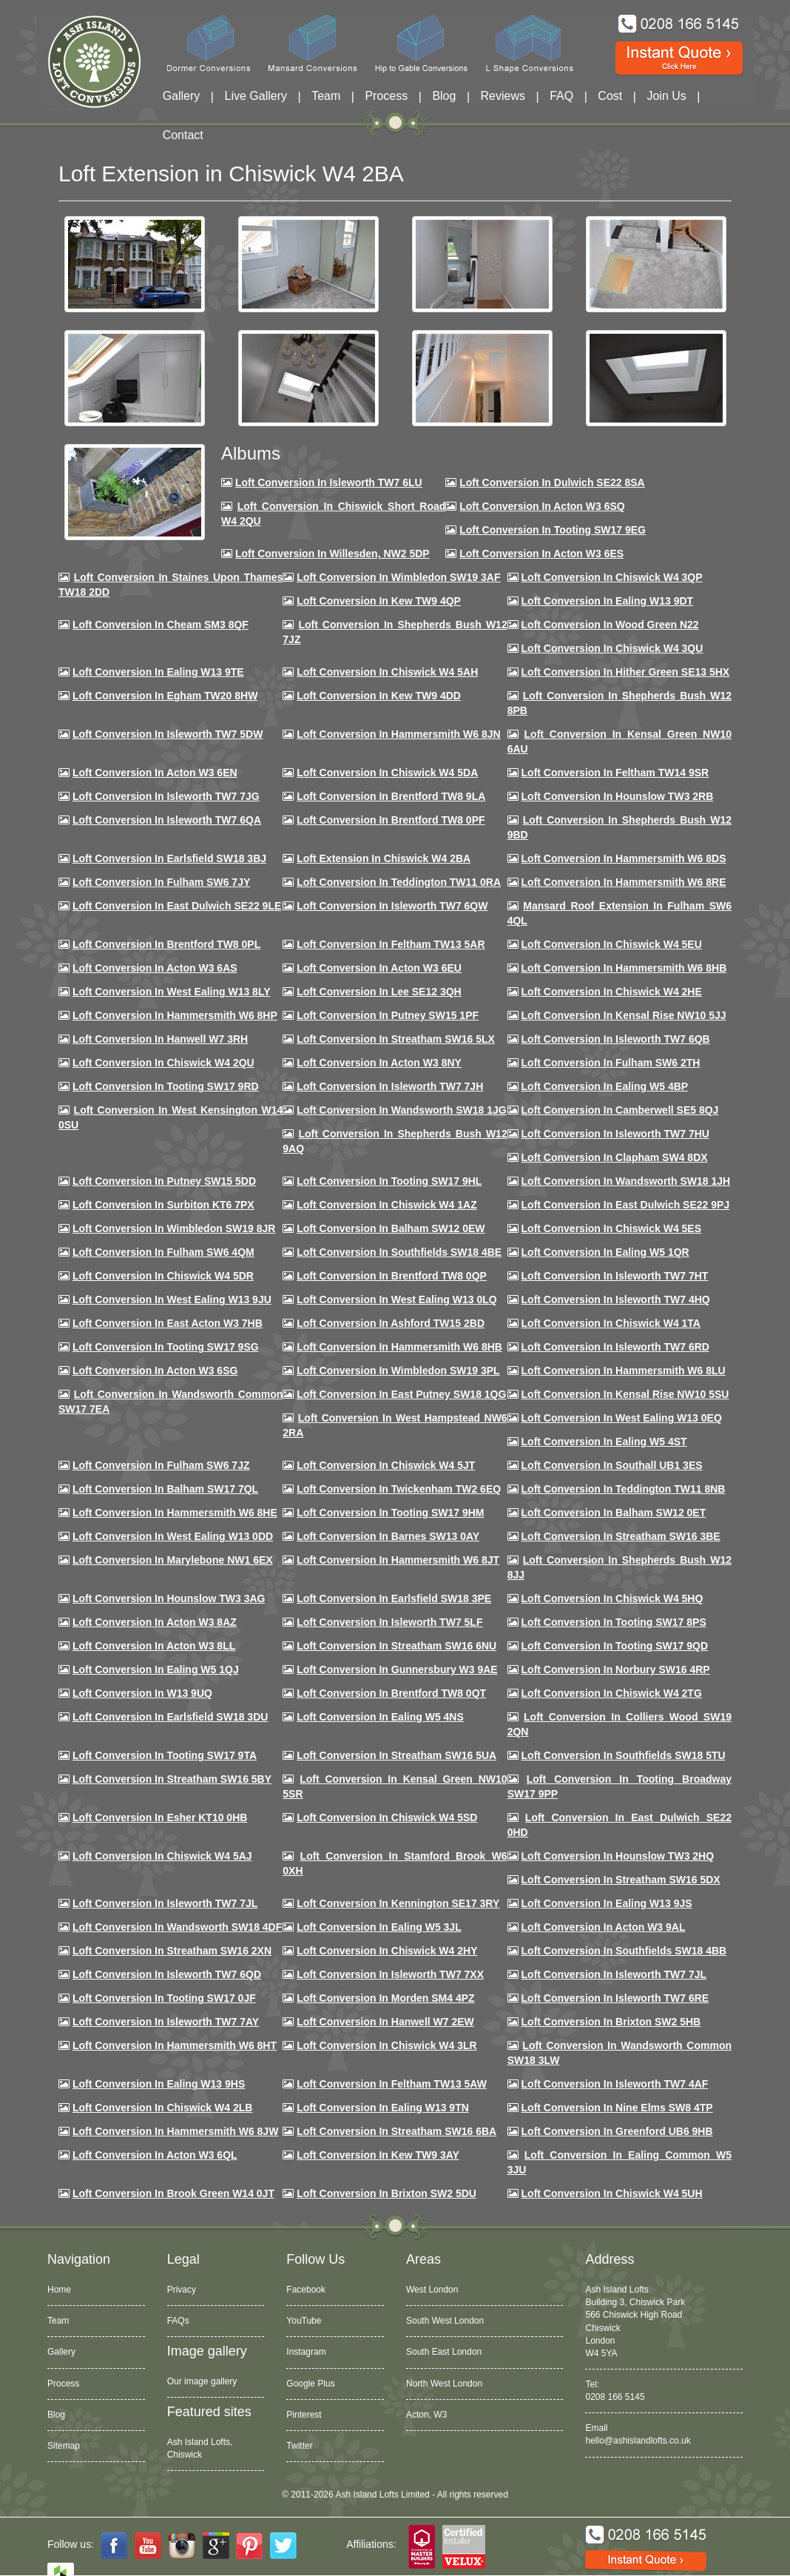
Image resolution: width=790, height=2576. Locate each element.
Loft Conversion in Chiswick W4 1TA (610, 1323)
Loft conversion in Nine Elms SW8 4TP (617, 2107)
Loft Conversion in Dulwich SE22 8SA (551, 482)
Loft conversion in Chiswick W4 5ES (611, 1228)
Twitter (299, 2446)
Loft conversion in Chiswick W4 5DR (163, 1276)
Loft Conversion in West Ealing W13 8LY (171, 992)
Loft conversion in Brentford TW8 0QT (391, 1693)
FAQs (178, 2321)
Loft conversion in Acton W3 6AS (154, 968)
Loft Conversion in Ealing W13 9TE (158, 672)
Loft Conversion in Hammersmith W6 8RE (623, 882)
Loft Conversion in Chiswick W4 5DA (387, 772)
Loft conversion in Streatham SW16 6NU (396, 1646)
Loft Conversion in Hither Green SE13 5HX (625, 672)
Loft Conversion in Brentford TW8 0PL (166, 944)
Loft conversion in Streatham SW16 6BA (396, 2131)
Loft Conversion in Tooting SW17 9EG (552, 530)
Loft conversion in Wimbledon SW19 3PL (398, 1370)
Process (386, 96)
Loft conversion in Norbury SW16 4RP (615, 1669)
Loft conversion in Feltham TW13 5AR (391, 944)
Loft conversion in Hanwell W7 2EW (385, 2022)
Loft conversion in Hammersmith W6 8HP (174, 1015)
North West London (444, 2383)
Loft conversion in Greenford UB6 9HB (617, 2131)
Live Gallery (256, 96)
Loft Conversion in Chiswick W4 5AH (387, 672)
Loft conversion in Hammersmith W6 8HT (174, 2045)
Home (59, 2289)
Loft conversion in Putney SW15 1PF (388, 1015)
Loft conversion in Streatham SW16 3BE (620, 1536)
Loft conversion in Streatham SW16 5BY (171, 1779)
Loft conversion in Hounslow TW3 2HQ (618, 1856)
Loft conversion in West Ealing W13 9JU (171, 1299)
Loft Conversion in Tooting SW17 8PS (613, 1622)
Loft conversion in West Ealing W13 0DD (172, 1536)
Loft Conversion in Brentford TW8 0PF (391, 820)
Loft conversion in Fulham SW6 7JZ (161, 1465)
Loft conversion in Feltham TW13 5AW (392, 2084)
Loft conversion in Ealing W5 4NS (380, 1717)
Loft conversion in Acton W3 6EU (379, 968)
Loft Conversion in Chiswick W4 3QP (612, 577)
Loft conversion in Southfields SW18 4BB (624, 1951)
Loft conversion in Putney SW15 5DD (164, 1181)
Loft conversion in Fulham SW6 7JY (161, 882)
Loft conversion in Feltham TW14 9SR (615, 772)
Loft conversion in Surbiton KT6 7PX (163, 1205)
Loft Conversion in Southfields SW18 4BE (399, 1252)
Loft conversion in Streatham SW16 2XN (171, 1951)
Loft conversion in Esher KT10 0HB (159, 1817)
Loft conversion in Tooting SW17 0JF (164, 1998)
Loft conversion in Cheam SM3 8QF (160, 624)
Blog (444, 96)
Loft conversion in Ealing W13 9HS (158, 2084)
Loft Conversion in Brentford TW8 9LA (391, 796)
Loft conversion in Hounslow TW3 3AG (169, 1598)
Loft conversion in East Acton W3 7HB (167, 1323)
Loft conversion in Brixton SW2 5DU (386, 2193)
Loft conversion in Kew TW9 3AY (378, 2155)
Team (325, 96)
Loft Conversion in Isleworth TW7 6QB (615, 1039)
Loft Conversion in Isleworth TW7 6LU (328, 482)
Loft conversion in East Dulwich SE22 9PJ (625, 1205)
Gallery (181, 96)
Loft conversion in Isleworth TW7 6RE (615, 1998)
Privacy (181, 2289)
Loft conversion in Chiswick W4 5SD (387, 1817)
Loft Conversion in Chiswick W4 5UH (612, 2193)
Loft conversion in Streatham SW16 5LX (396, 1039)
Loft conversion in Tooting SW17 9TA (164, 1755)
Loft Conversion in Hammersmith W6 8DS (623, 858)
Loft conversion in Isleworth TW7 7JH (390, 1086)
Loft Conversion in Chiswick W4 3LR (386, 2045)
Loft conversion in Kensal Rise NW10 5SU (625, 1394)
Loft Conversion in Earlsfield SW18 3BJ (169, 858)
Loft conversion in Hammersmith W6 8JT (398, 1560)
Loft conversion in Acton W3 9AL (603, 1927)
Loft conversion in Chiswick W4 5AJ (162, 1856)
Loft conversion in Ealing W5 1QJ (155, 1669)
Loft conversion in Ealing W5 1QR (605, 1252)
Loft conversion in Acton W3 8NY (379, 1063)
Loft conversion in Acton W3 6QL (154, 2155)
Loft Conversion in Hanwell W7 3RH (160, 1039)
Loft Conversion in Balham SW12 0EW (391, 1228)
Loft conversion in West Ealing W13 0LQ (396, 1299)
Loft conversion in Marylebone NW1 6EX (172, 1560)
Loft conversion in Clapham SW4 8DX (614, 1157)
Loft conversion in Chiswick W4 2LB (162, 2107)
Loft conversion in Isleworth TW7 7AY (165, 2022)
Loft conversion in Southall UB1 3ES (612, 1465)
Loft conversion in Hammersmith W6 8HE (174, 1513)
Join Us (666, 96)
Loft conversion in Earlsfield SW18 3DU (170, 1717)
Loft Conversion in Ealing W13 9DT (607, 601)
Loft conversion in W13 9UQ (142, 1693)
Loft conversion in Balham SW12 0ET (613, 1513)
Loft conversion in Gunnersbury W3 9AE (397, 1669)
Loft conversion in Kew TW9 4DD (379, 696)
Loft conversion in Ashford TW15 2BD (391, 1323)
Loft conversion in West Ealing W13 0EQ (621, 1418)
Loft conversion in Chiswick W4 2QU (163, 1063)
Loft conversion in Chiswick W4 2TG (611, 1693)
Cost (610, 96)
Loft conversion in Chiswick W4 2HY (387, 1951)
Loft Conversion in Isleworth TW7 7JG (166, 796)
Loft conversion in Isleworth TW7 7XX (390, 1974)
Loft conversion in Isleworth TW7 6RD (615, 1347)
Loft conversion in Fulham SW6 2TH (610, 1063)
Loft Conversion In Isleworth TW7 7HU (615, 1134)
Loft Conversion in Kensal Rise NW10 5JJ (623, 1015)
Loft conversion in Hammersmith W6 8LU (623, 1370)
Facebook (305, 2289)
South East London (444, 2352)
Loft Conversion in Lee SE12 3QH (379, 992)
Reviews (503, 96)
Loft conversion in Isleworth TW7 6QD (166, 1974)
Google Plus (310, 2383)
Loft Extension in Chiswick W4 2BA (383, 858)
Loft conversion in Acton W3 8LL (153, 1646)
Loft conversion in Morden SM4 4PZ (385, 1998)
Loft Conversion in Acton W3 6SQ (542, 506)
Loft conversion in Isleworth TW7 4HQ (615, 1299)
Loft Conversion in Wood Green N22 (610, 624)
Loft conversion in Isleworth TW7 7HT (615, 1276)
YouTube (303, 2321)
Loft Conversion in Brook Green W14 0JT (173, 2193)
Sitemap (63, 2446)
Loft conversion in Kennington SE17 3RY (398, 1903)
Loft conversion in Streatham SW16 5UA (396, 1755)
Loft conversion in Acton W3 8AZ (154, 1622)
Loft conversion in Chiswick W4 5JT (386, 1465)
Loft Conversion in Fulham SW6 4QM (163, 1252)
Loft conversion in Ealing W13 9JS (606, 1903)
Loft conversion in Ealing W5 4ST (604, 1441)
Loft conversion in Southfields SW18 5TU (623, 1755)
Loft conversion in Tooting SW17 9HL (389, 1181)
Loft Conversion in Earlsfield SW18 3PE (394, 1598)
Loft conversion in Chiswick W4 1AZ (386, 1205)
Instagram (305, 2352)
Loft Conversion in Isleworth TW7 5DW (167, 734)
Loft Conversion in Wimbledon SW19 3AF (398, 577)
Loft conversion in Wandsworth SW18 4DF (177, 1927)
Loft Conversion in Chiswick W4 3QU (612, 648)
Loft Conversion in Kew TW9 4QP (379, 601)
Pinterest (303, 2414)
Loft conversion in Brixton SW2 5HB (611, 2022)
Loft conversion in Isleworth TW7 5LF (389, 1622)
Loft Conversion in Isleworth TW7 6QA (166, 820)
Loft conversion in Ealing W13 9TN (383, 2107)
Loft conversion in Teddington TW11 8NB (623, 1489)
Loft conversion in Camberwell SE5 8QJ (620, 1110)
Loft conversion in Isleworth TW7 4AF (615, 2084)
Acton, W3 (426, 2414)
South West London (445, 2321)
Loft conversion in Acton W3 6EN (154, 772)
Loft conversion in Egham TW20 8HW (164, 696)
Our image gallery (202, 2381)
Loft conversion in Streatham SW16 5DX (620, 1880)
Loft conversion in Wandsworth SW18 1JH (626, 1181)
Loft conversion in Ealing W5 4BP (605, 1086)
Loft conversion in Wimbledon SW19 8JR (173, 1228)
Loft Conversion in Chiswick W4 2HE (611, 992)
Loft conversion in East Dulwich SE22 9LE (176, 906)
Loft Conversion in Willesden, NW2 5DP (332, 553)
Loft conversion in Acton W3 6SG (155, 1370)
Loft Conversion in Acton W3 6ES (541, 553)
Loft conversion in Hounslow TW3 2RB (617, 796)
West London (432, 2289)
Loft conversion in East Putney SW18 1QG (401, 1394)
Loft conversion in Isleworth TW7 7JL (164, 1903)
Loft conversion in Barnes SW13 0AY (388, 1536)
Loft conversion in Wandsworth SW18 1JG (401, 1110)
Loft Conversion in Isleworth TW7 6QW (392, 906)
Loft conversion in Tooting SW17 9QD (615, 1646)
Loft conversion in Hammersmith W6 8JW (175, 2131)
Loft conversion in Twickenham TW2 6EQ (399, 1489)
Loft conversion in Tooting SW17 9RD (165, 1086)
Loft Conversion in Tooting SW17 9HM (390, 1513)
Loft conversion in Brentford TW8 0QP (392, 1276)
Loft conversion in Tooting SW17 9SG (165, 1347)
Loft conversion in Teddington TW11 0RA (399, 882)
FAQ (561, 96)
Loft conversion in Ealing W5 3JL (379, 1927)
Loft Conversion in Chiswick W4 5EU (611, 944)
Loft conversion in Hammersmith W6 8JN (398, 734)
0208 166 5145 (614, 2397)
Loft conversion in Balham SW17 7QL (165, 1489)
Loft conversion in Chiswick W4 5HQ (612, 1598)
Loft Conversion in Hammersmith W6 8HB (624, 968)
